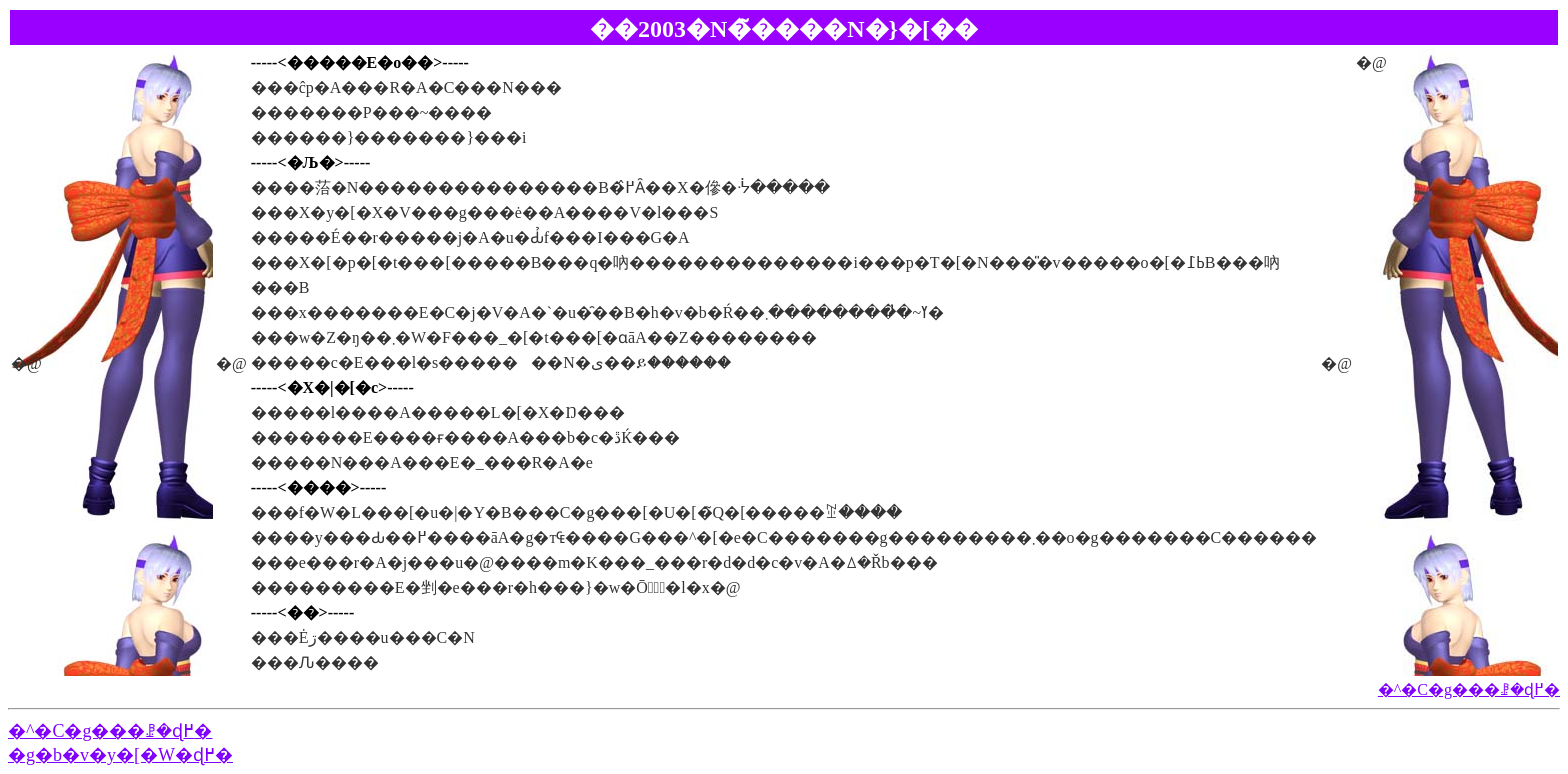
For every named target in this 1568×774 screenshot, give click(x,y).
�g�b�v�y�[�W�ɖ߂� (120, 755)
